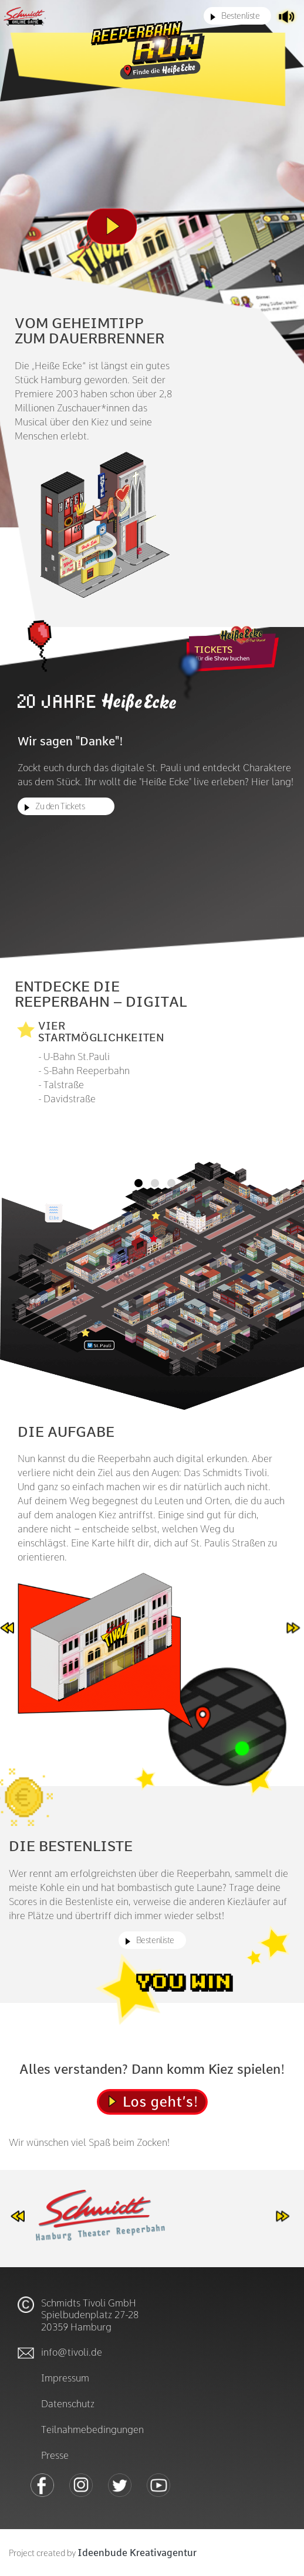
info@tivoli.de (71, 2351)
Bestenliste (240, 15)
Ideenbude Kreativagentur (137, 2553)
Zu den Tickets (60, 806)
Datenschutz (67, 2403)
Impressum (65, 2377)
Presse (55, 2454)
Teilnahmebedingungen (92, 2428)
